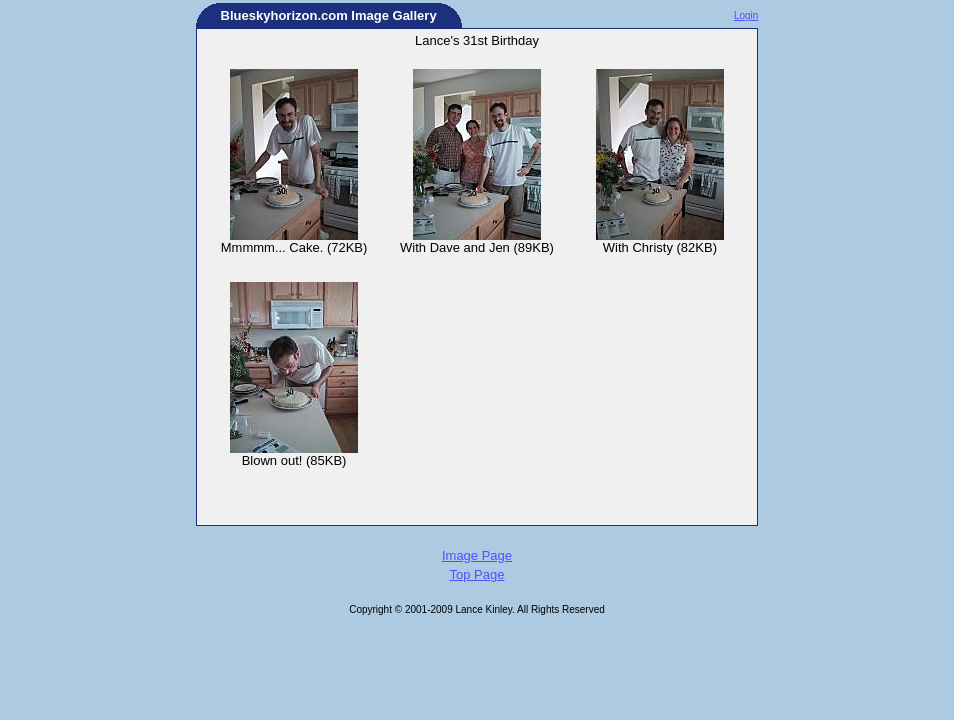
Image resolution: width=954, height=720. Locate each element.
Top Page (477, 574)
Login (746, 15)
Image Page (477, 555)
